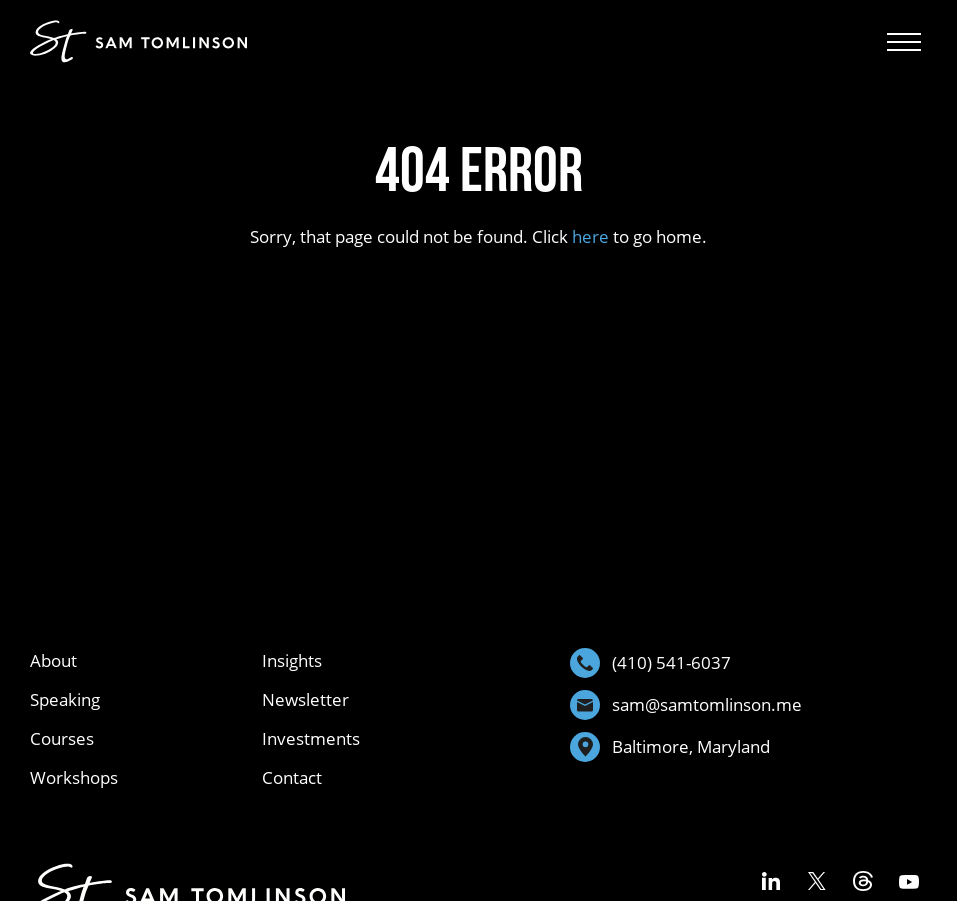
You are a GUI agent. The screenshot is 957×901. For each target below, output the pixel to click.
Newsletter (305, 699)
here (590, 236)
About (53, 660)
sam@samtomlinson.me (686, 705)
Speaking (65, 699)
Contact (292, 777)
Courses (62, 738)
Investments (311, 738)
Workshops (74, 777)
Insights (292, 660)
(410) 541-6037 (650, 663)
